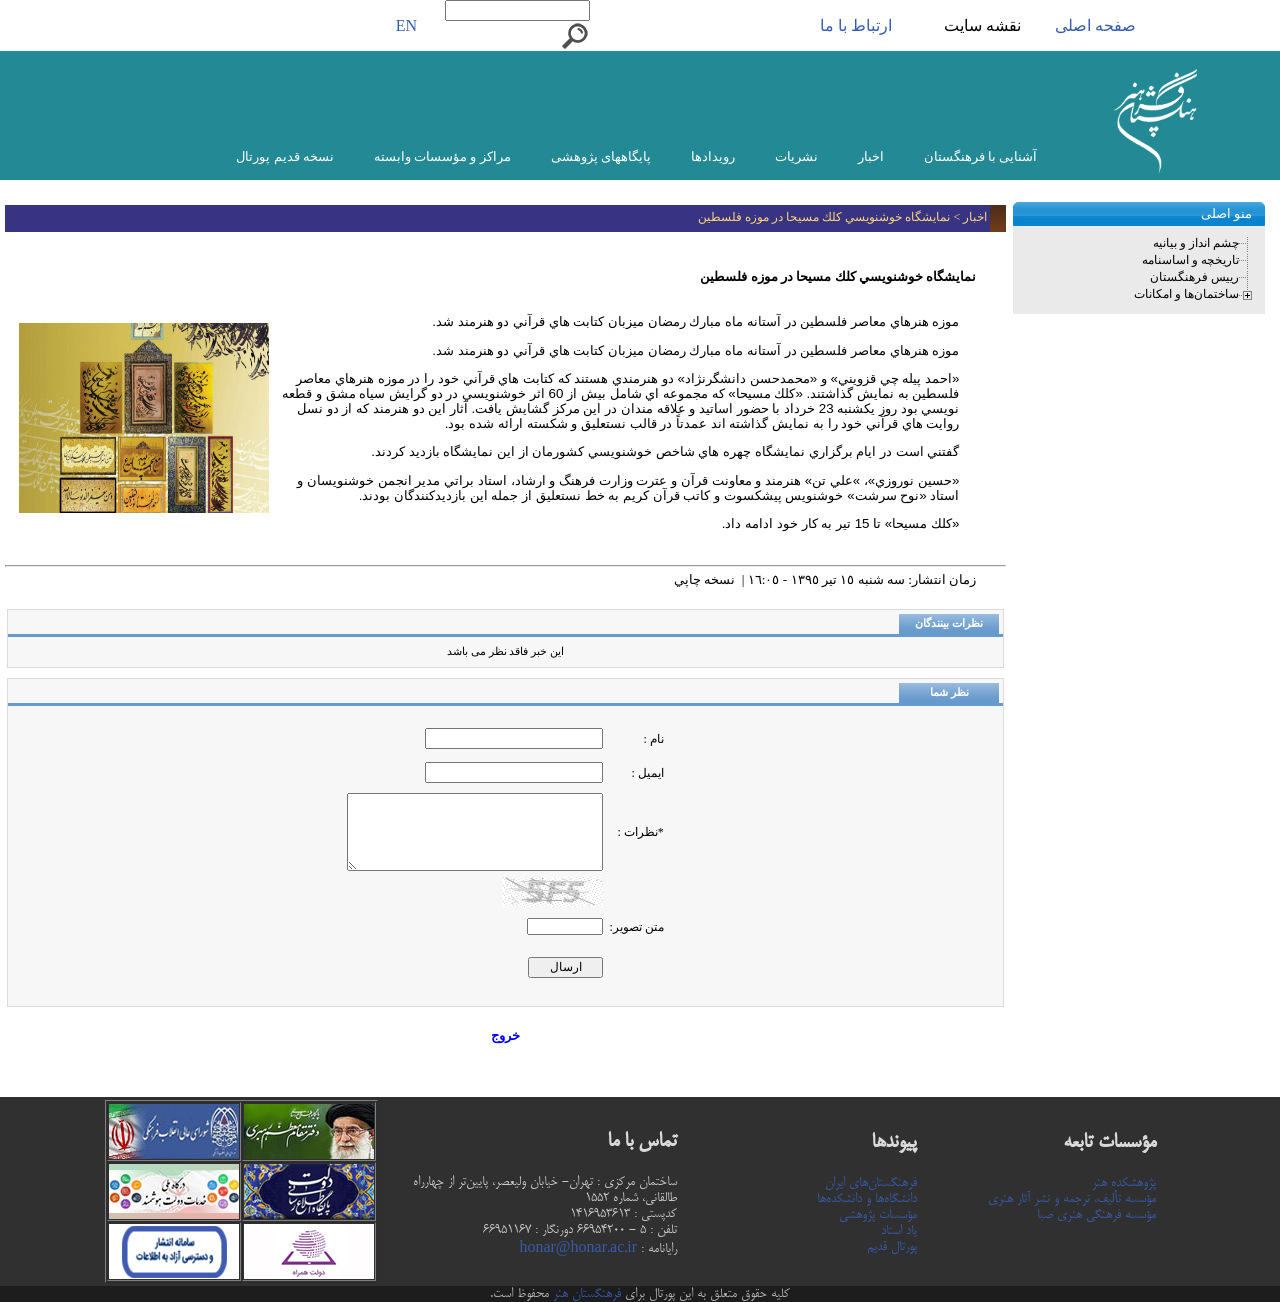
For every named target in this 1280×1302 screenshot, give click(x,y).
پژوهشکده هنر (1124, 1183)
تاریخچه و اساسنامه (1190, 260)
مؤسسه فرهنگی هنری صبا (1096, 1215)
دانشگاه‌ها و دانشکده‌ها (867, 1199)
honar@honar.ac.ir (578, 1249)
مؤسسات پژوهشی (878, 1215)
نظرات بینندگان (949, 623)
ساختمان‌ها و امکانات (1186, 294)
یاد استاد (899, 1231)
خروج (505, 1035)
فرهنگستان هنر (585, 1294)
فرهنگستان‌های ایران (871, 1183)
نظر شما (949, 692)
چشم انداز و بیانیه (1196, 243)
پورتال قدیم (892, 1247)
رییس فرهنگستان (1194, 277)
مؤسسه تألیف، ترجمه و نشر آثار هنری (1072, 1199)
